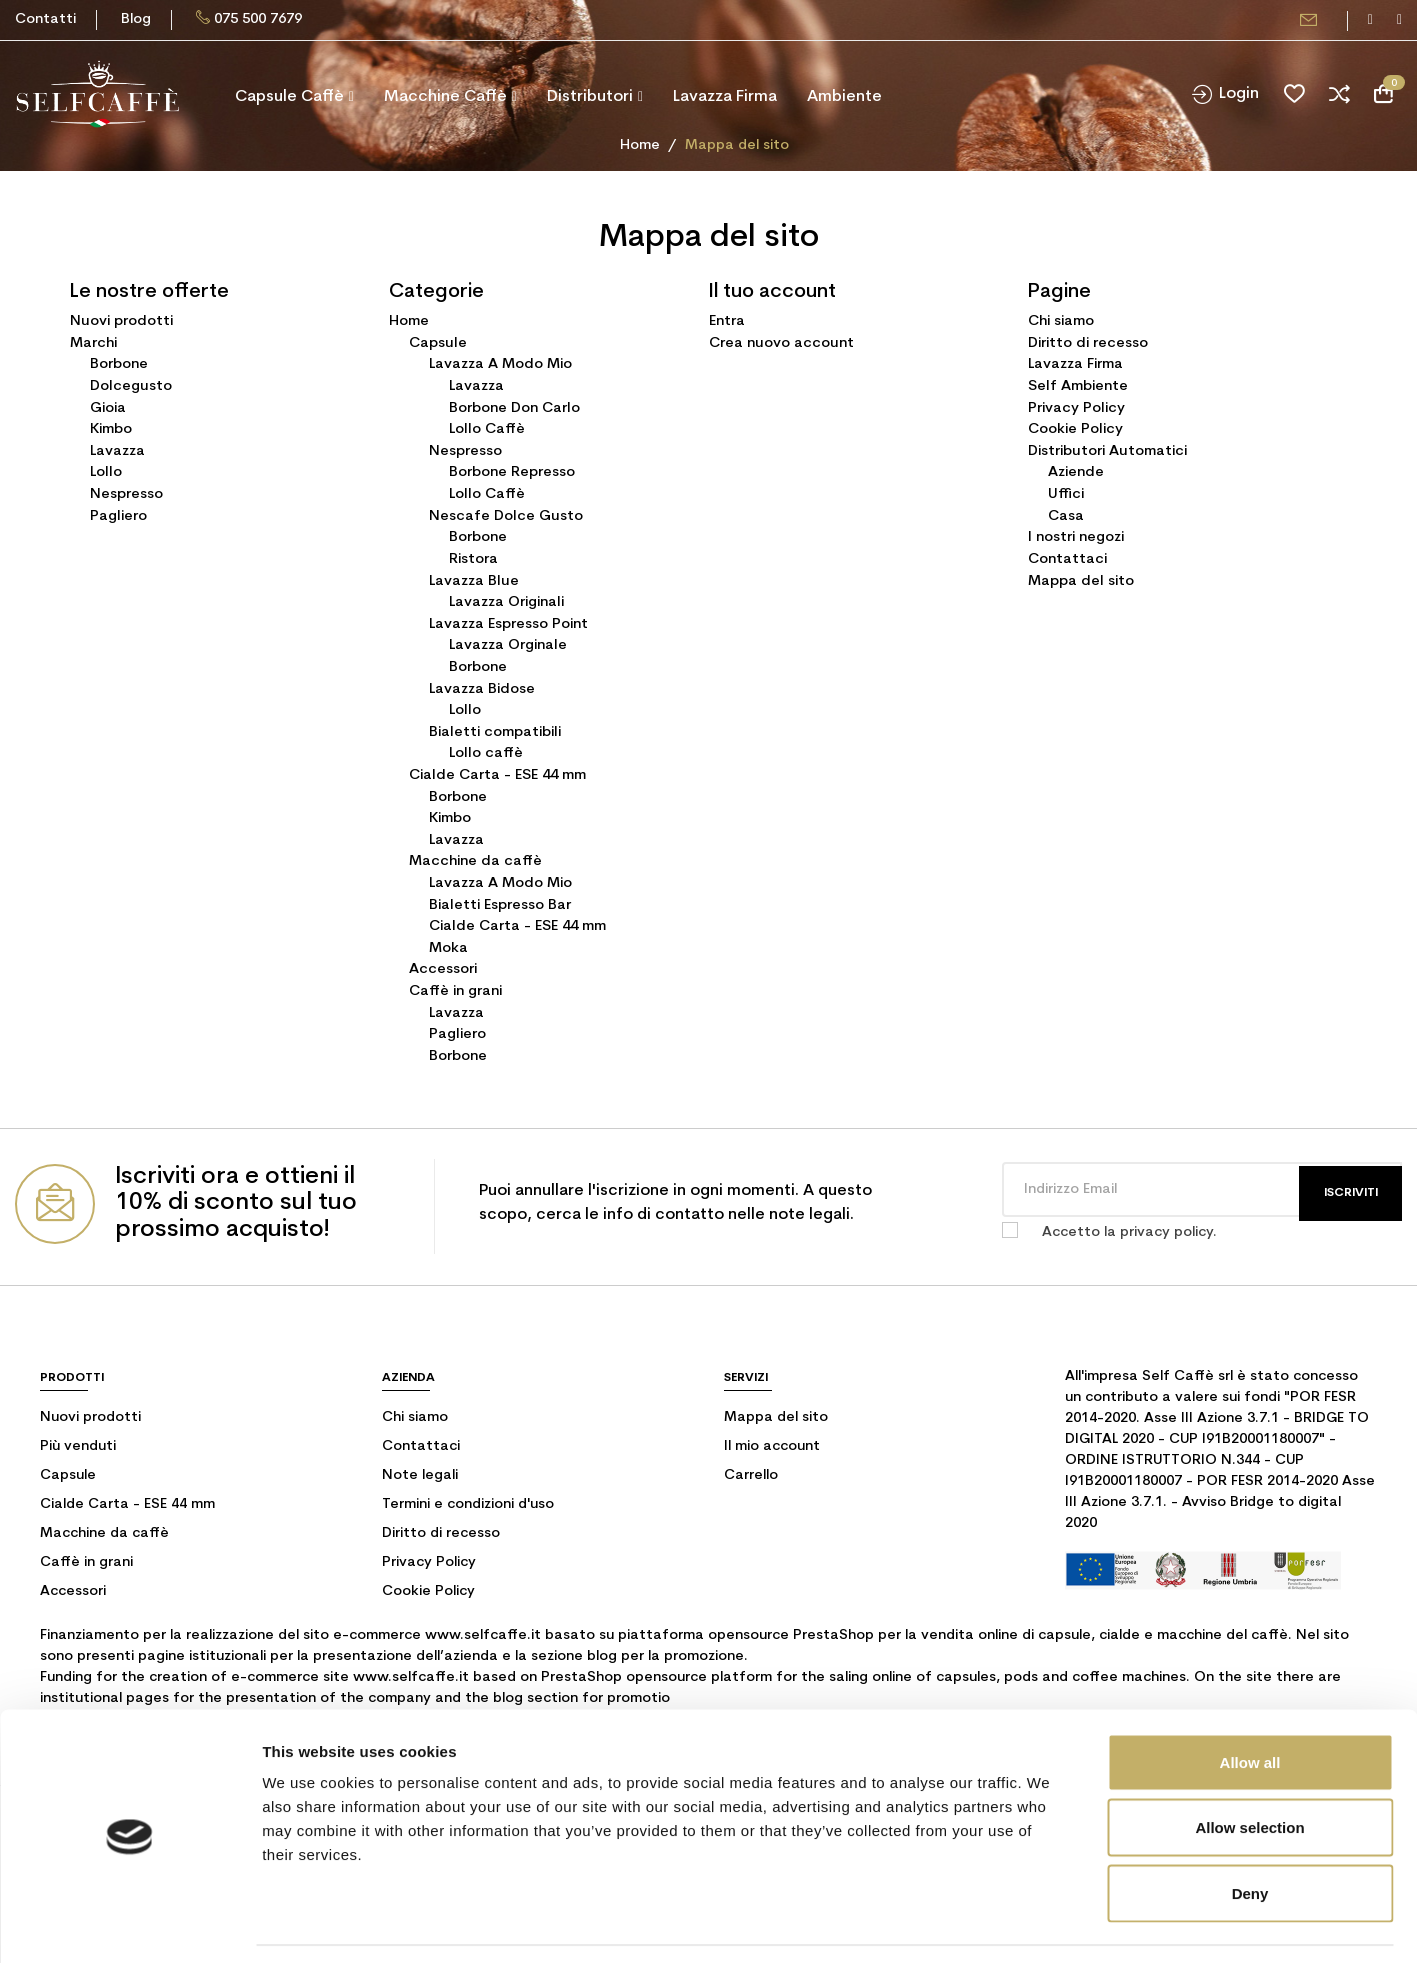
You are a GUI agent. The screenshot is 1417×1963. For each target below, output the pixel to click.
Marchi (93, 343)
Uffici (1066, 494)
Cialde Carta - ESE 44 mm (497, 775)
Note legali (420, 1475)
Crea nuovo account (781, 343)
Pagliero (118, 516)
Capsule (438, 343)
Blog (136, 19)
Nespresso (126, 494)
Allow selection (1249, 1766)
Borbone (119, 364)
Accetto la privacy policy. (1129, 1232)
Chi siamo (1061, 321)
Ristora (473, 559)
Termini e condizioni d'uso (468, 1504)
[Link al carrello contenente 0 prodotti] (1383, 94)
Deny (1250, 1831)
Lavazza (117, 451)
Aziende (1076, 472)
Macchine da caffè (475, 861)
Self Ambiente (1078, 386)
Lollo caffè (486, 753)
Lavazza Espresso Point (508, 624)
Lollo (106, 472)
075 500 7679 (258, 19)
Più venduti (78, 1446)
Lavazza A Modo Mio (500, 364)
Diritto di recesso (1088, 343)
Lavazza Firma (1075, 364)
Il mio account (772, 1446)
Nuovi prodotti (121, 321)
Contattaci (1067, 559)
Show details (1049, 1923)
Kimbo (111, 429)
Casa (1066, 516)
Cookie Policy (1075, 429)
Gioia (108, 408)
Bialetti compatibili (495, 732)
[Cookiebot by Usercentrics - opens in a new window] (129, 1924)
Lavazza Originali (506, 602)
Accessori (443, 969)
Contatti (45, 19)
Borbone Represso (512, 472)
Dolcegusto (131, 386)
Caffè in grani (455, 991)
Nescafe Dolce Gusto (506, 516)
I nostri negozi (1076, 537)
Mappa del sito (1081, 581)
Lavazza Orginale (508, 645)
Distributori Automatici (1107, 451)
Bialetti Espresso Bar (500, 905)
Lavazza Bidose (482, 689)
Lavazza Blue (474, 581)
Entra (727, 321)
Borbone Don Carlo (514, 408)
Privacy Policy (1076, 408)
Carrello (751, 1475)
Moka (448, 948)
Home (409, 321)
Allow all (1250, 1700)
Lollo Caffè (487, 429)
